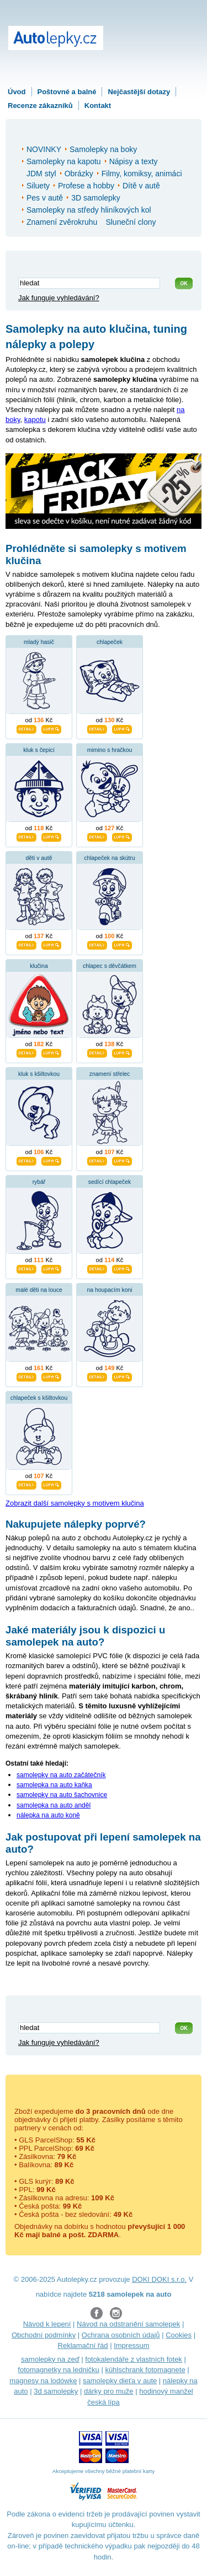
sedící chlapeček (109, 1182)
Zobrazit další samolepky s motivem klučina (75, 1503)
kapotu (35, 419)
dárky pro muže (109, 2391)
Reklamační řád (83, 2345)
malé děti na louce (38, 1290)
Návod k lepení (47, 2324)
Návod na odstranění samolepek (128, 2324)
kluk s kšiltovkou (39, 1074)
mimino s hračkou (109, 750)
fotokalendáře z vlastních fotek (133, 2359)
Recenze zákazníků (40, 105)
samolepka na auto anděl (54, 1805)
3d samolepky (56, 2391)
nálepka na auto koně (48, 1815)
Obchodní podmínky (44, 2335)
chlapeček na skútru (109, 858)
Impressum (131, 2345)
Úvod (17, 92)
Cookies (179, 2335)
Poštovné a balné (67, 92)
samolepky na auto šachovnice (62, 1795)
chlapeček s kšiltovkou (38, 1398)
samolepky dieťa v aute (120, 2381)
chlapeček (110, 642)
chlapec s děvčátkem (109, 966)
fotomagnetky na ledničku (58, 2370)
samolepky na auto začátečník (61, 1775)
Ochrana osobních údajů (121, 2335)
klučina (38, 966)
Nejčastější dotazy (139, 92)
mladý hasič (39, 642)
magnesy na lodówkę (43, 2381)
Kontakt (97, 105)
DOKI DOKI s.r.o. (159, 2279)
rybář (39, 1182)
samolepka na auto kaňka (54, 1785)
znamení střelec (109, 1074)
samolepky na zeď (50, 2359)
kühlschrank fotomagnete (145, 2370)
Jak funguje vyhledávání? (58, 298)
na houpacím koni (109, 1290)
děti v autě (39, 858)
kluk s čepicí (39, 750)
